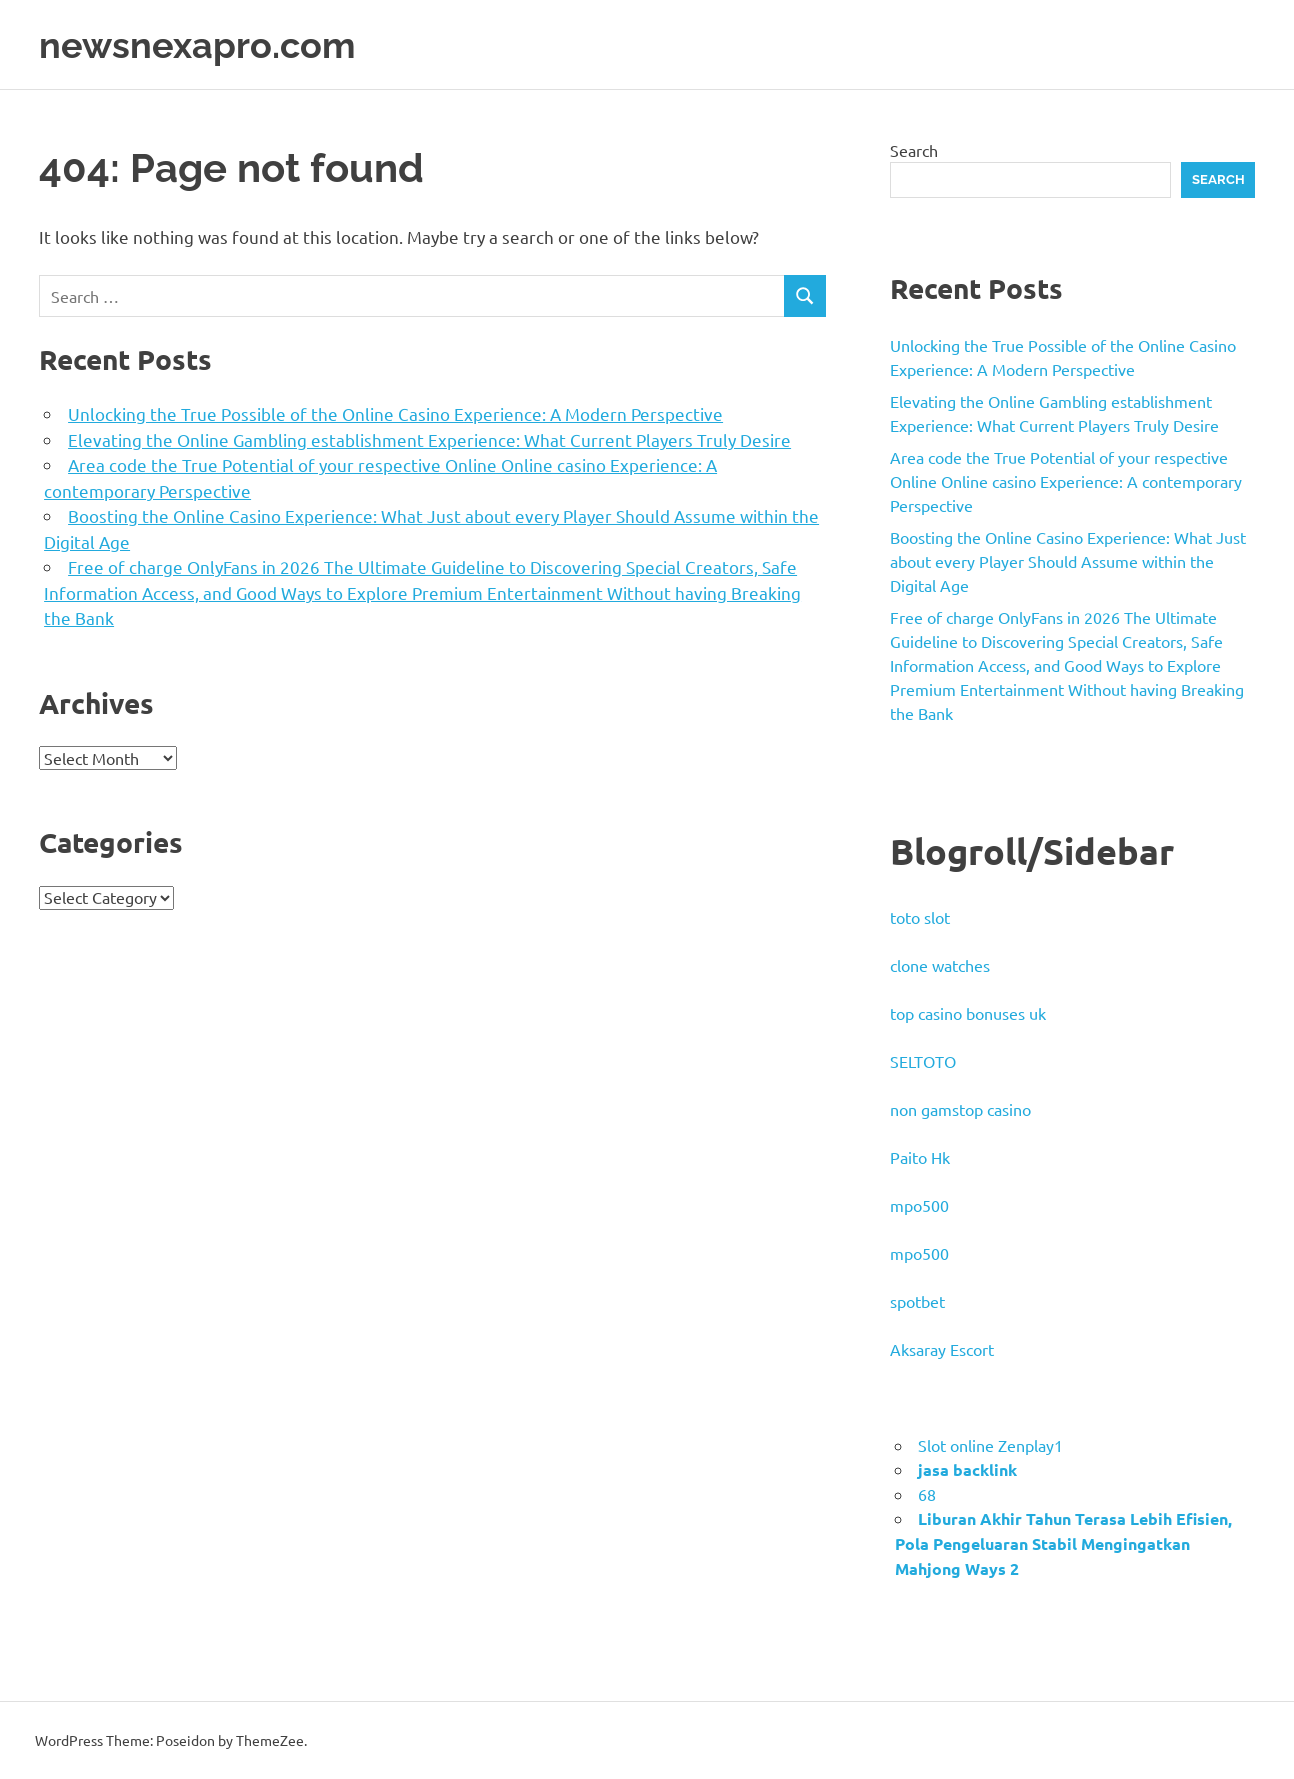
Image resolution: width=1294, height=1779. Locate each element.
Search (914, 150)
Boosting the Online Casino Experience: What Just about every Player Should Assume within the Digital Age (1068, 561)
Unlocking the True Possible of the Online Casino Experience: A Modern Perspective (395, 413)
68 (927, 1494)
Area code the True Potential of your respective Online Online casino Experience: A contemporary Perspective (1066, 481)
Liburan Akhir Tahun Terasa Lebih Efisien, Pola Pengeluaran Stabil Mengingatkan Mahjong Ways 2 (1063, 1543)
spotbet (917, 1301)
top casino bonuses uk (968, 1013)
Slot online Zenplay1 (990, 1445)
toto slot (920, 917)
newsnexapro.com (205, 44)
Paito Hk (920, 1157)
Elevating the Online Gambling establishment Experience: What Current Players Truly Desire (429, 439)
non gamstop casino (960, 1109)
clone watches (940, 965)
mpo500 (919, 1205)
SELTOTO (923, 1061)
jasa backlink (967, 1469)
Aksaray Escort (942, 1349)
